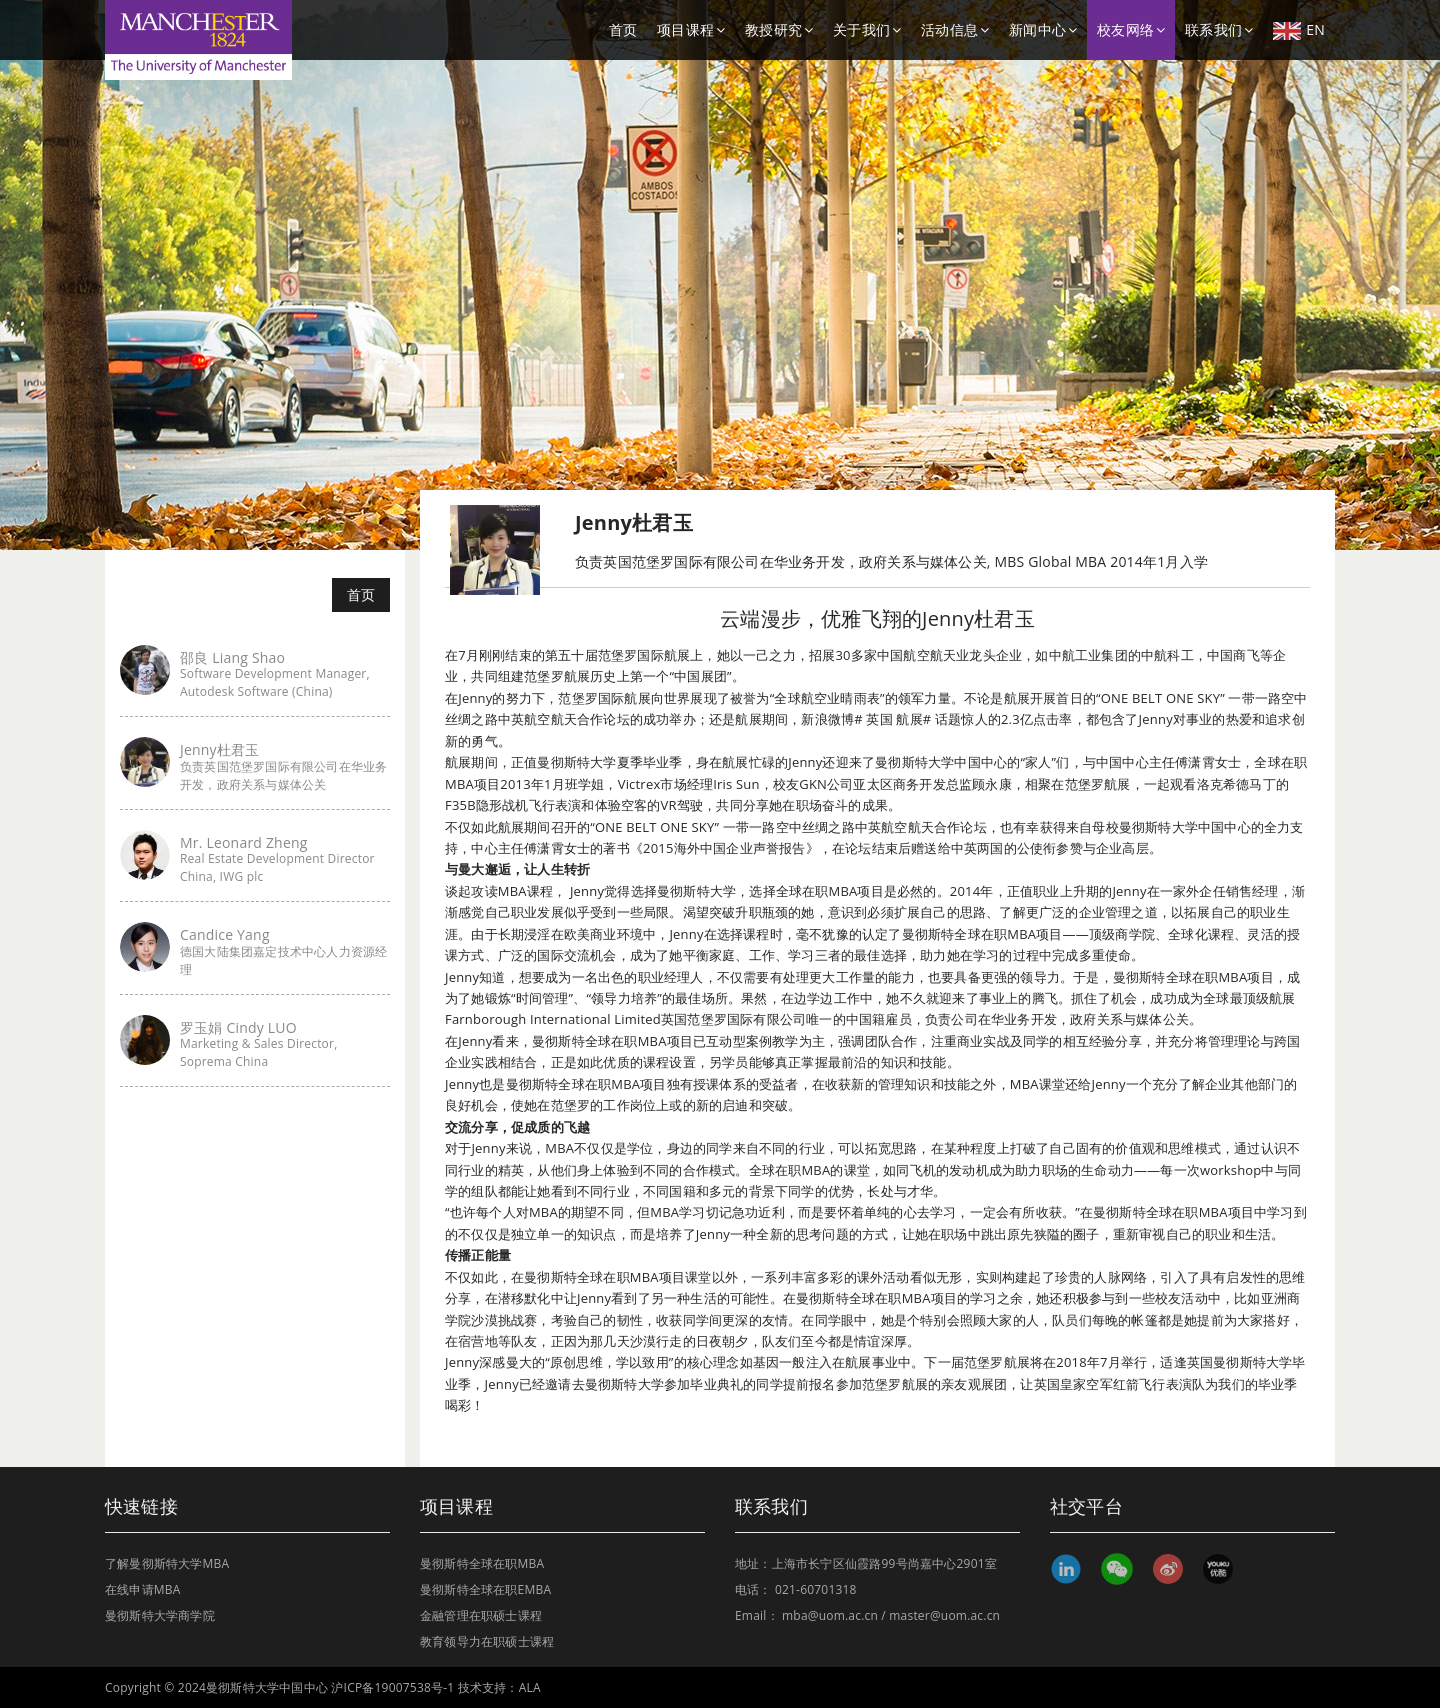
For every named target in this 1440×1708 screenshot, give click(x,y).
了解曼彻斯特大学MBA (167, 1563)
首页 (623, 29)
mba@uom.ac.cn (830, 1615)
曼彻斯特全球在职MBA (482, 1563)
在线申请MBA (143, 1589)
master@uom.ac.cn (944, 1615)
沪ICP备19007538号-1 (392, 1687)
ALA (530, 1687)
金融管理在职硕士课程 (481, 1615)
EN (1299, 30)
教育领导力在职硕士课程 (487, 1641)
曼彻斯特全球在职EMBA (485, 1589)
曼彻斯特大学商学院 (160, 1615)
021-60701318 (816, 1589)
